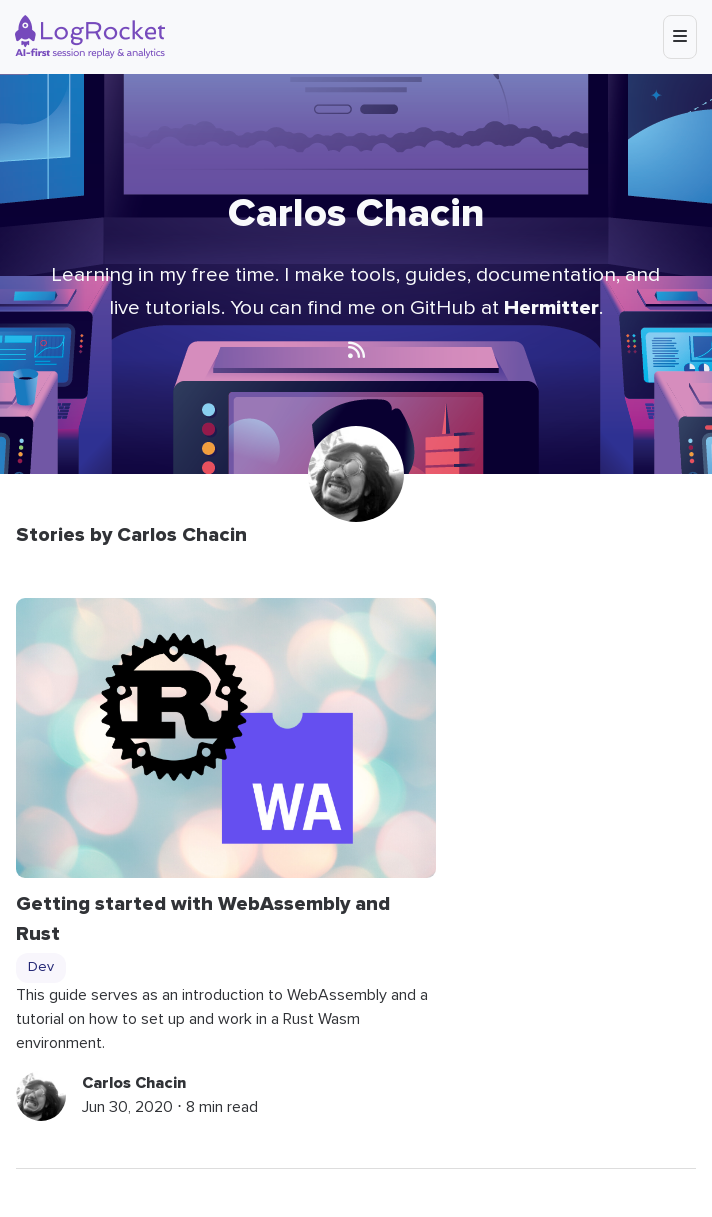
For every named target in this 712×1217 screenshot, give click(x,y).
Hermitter (551, 307)
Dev (41, 967)
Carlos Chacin (134, 1083)
